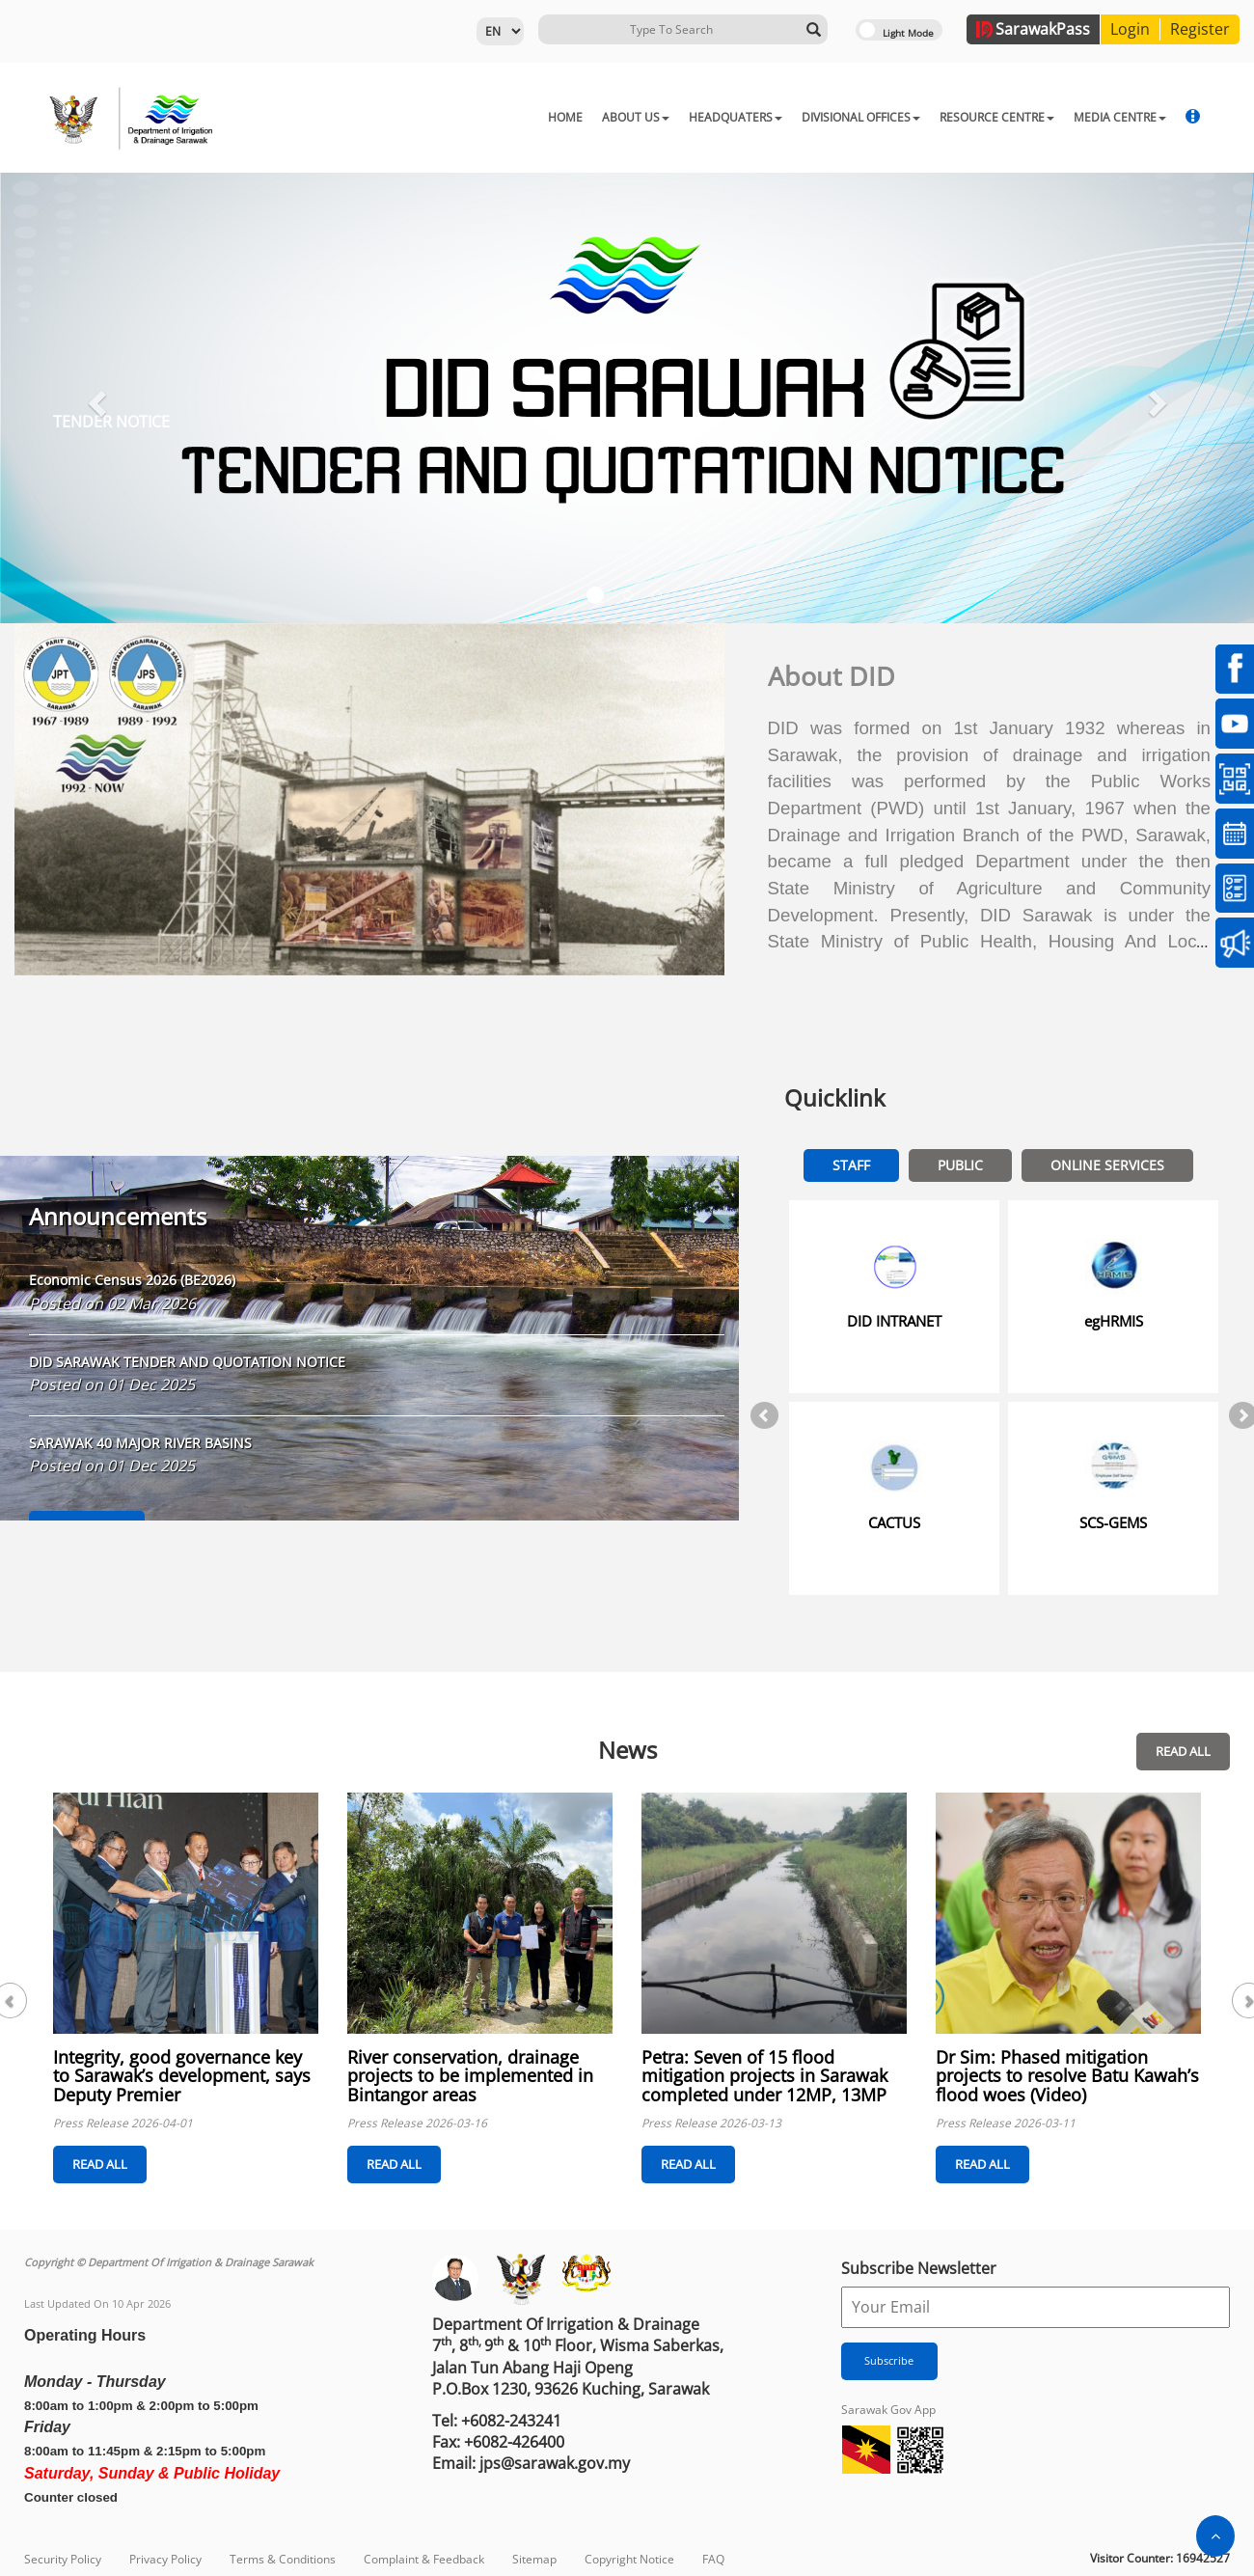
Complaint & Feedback (424, 2559)
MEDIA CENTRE (1120, 117)
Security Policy (62, 2559)
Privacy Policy (165, 2559)
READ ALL (1183, 1751)
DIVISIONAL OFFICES (861, 117)
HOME (565, 117)
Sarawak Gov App (888, 2409)
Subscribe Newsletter (918, 2268)
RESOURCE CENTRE (997, 117)
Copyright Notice (629, 2559)
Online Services (1107, 1165)
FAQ (713, 2559)
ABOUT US (635, 117)
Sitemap (534, 2559)
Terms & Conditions (283, 2559)
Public (960, 1165)
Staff (851, 1165)
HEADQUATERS (735, 117)
